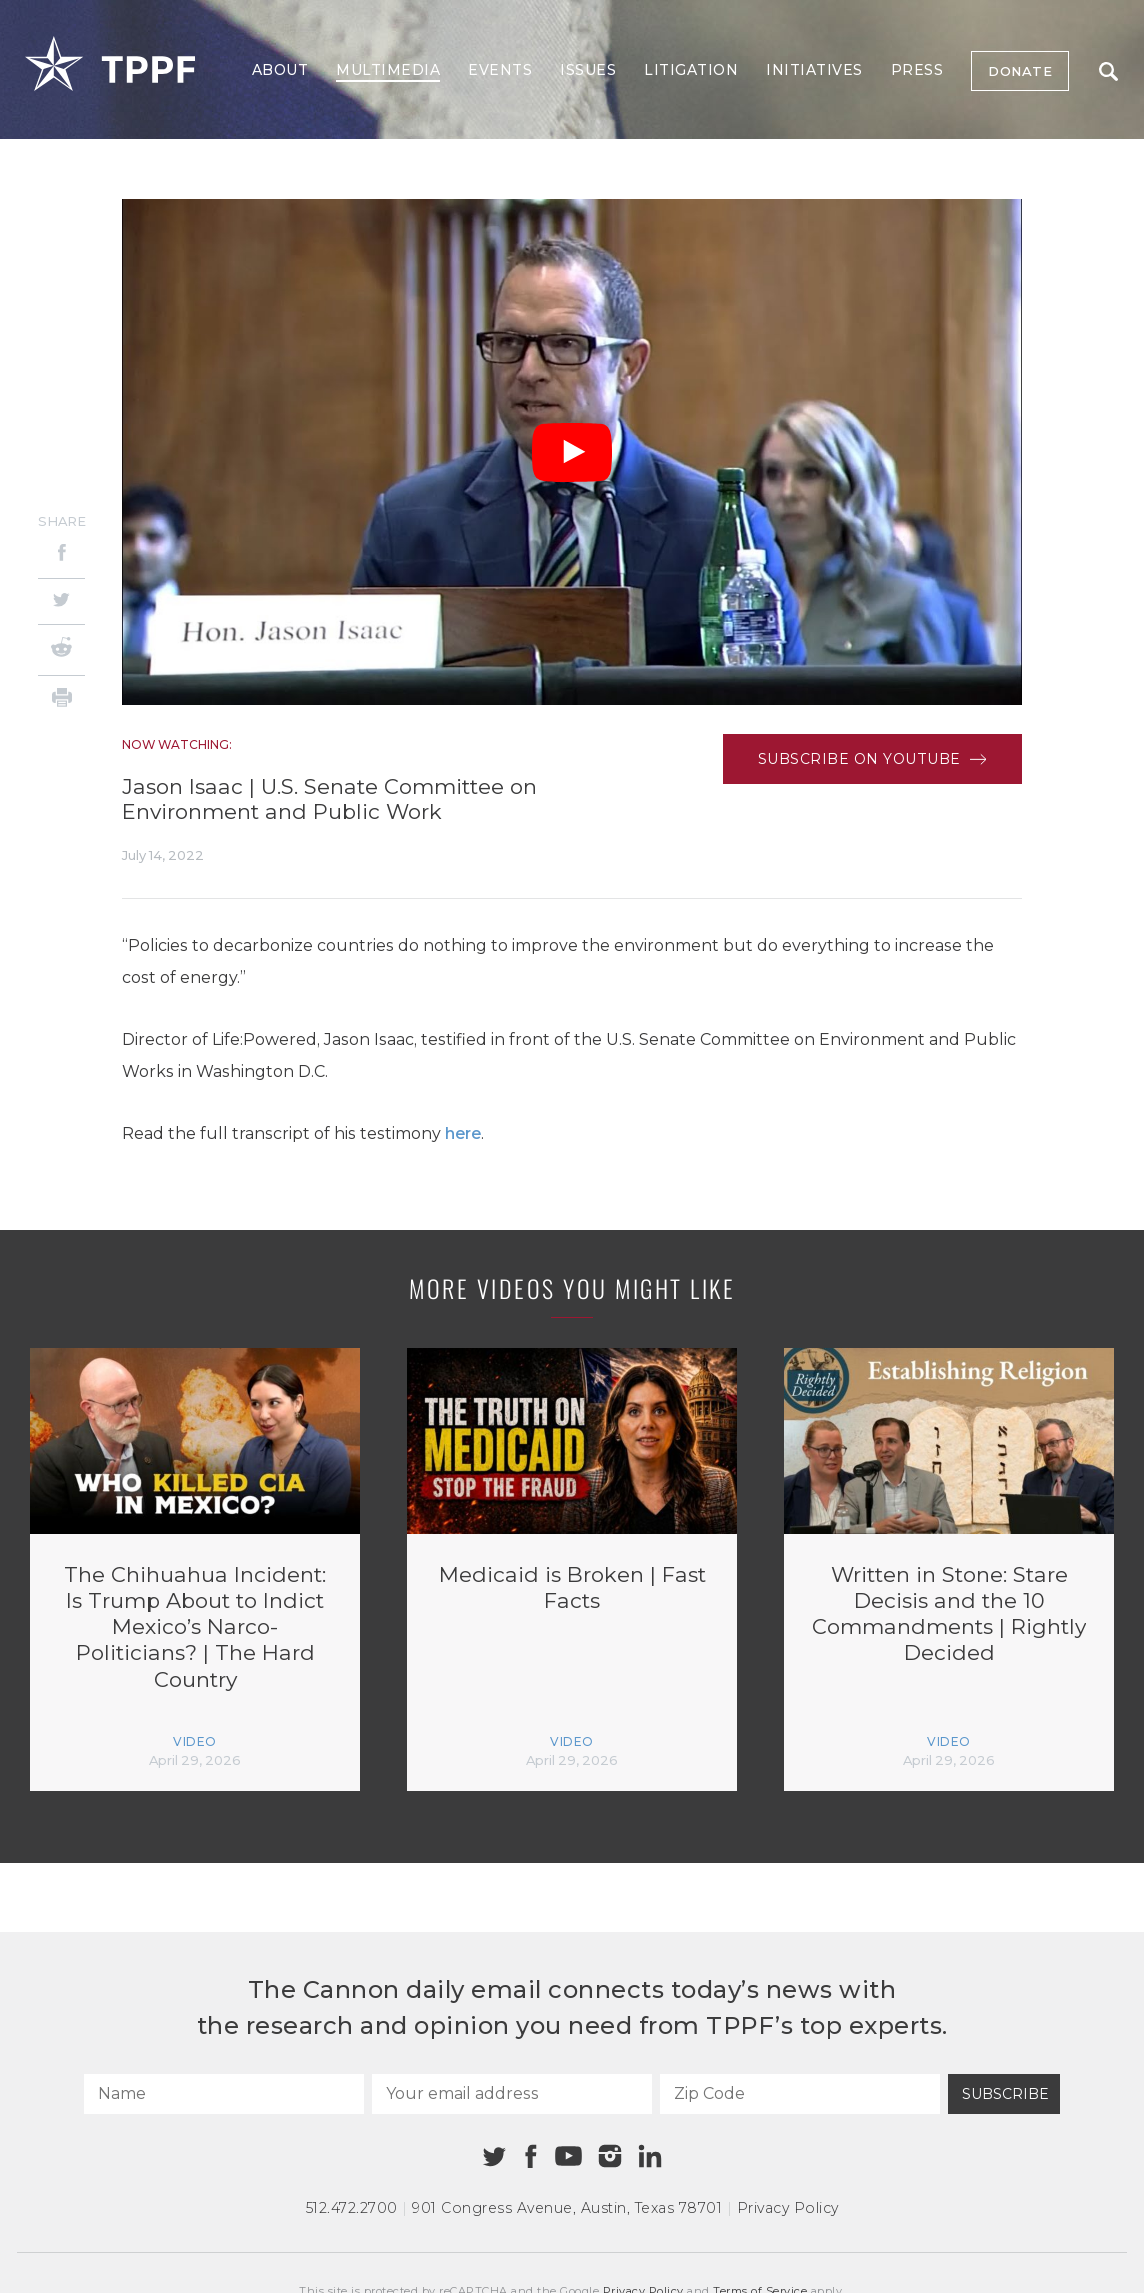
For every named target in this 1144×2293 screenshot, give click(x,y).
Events (500, 70)
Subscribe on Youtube (872, 759)
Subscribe (1005, 2094)
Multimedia (388, 70)
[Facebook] (61, 555)
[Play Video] (572, 452)
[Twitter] (61, 601)
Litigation (691, 70)
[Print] (61, 700)
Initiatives (814, 70)
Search (1108, 71)
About (280, 70)
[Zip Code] (800, 2094)
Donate (1020, 71)
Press (917, 70)
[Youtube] (568, 2157)
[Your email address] (512, 2094)
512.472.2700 (352, 2208)
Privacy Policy (788, 2208)
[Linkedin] (650, 2156)
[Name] (224, 2094)
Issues (588, 70)
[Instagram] (610, 2156)
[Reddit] (61, 650)
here (463, 1133)
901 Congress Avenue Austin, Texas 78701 (567, 2208)
